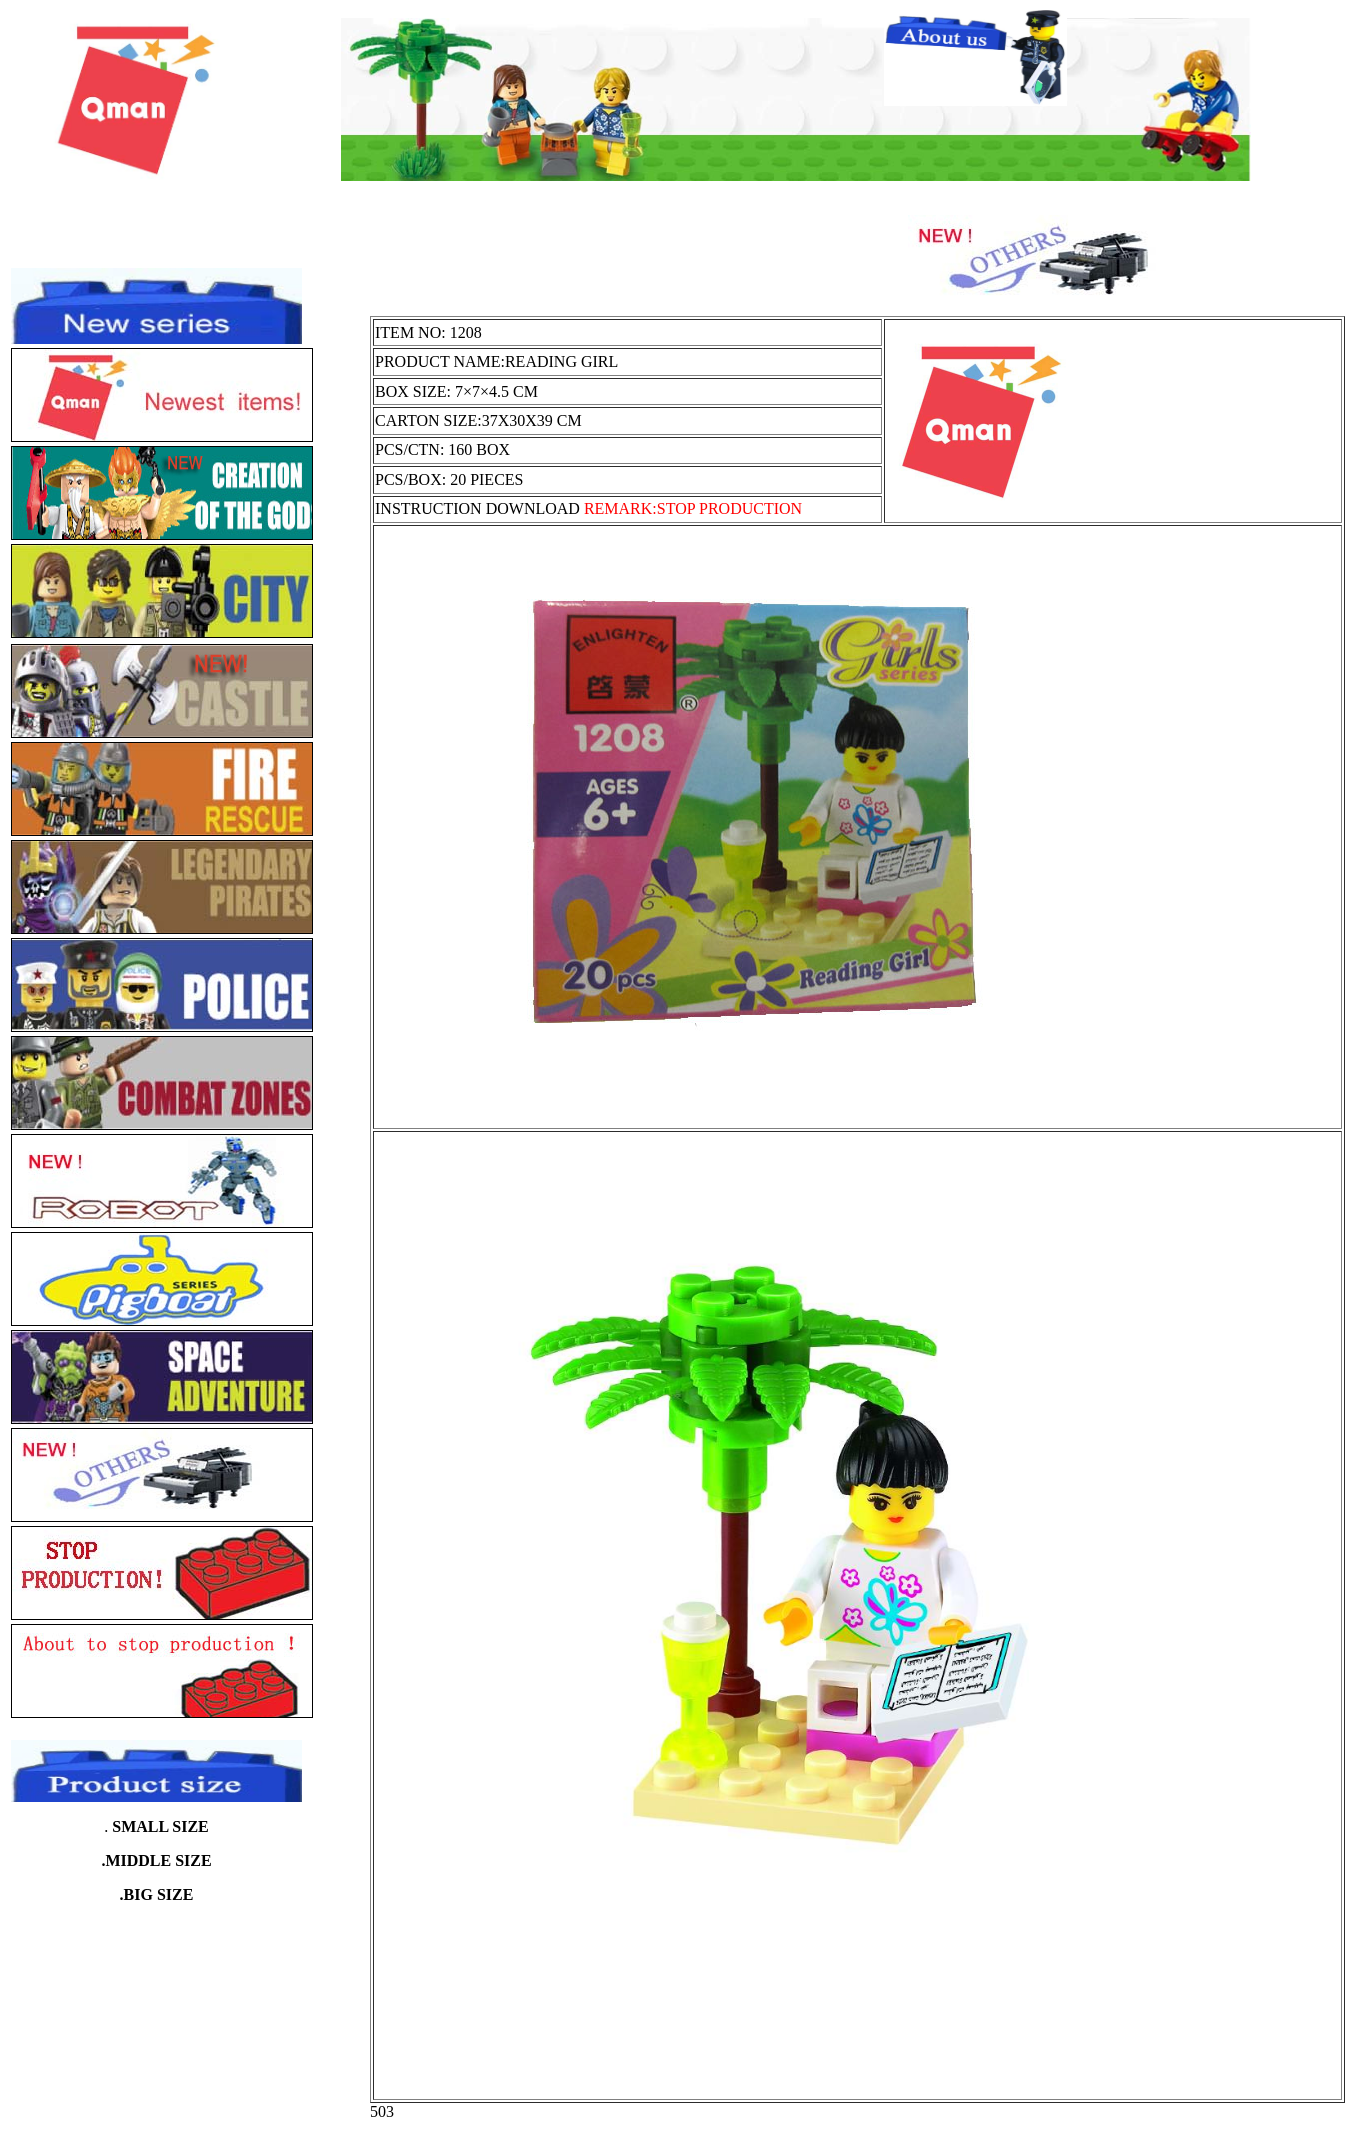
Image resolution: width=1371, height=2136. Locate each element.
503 (382, 2111)
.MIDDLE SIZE (156, 1860)
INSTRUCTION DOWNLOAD (588, 508)
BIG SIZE (159, 1894)
